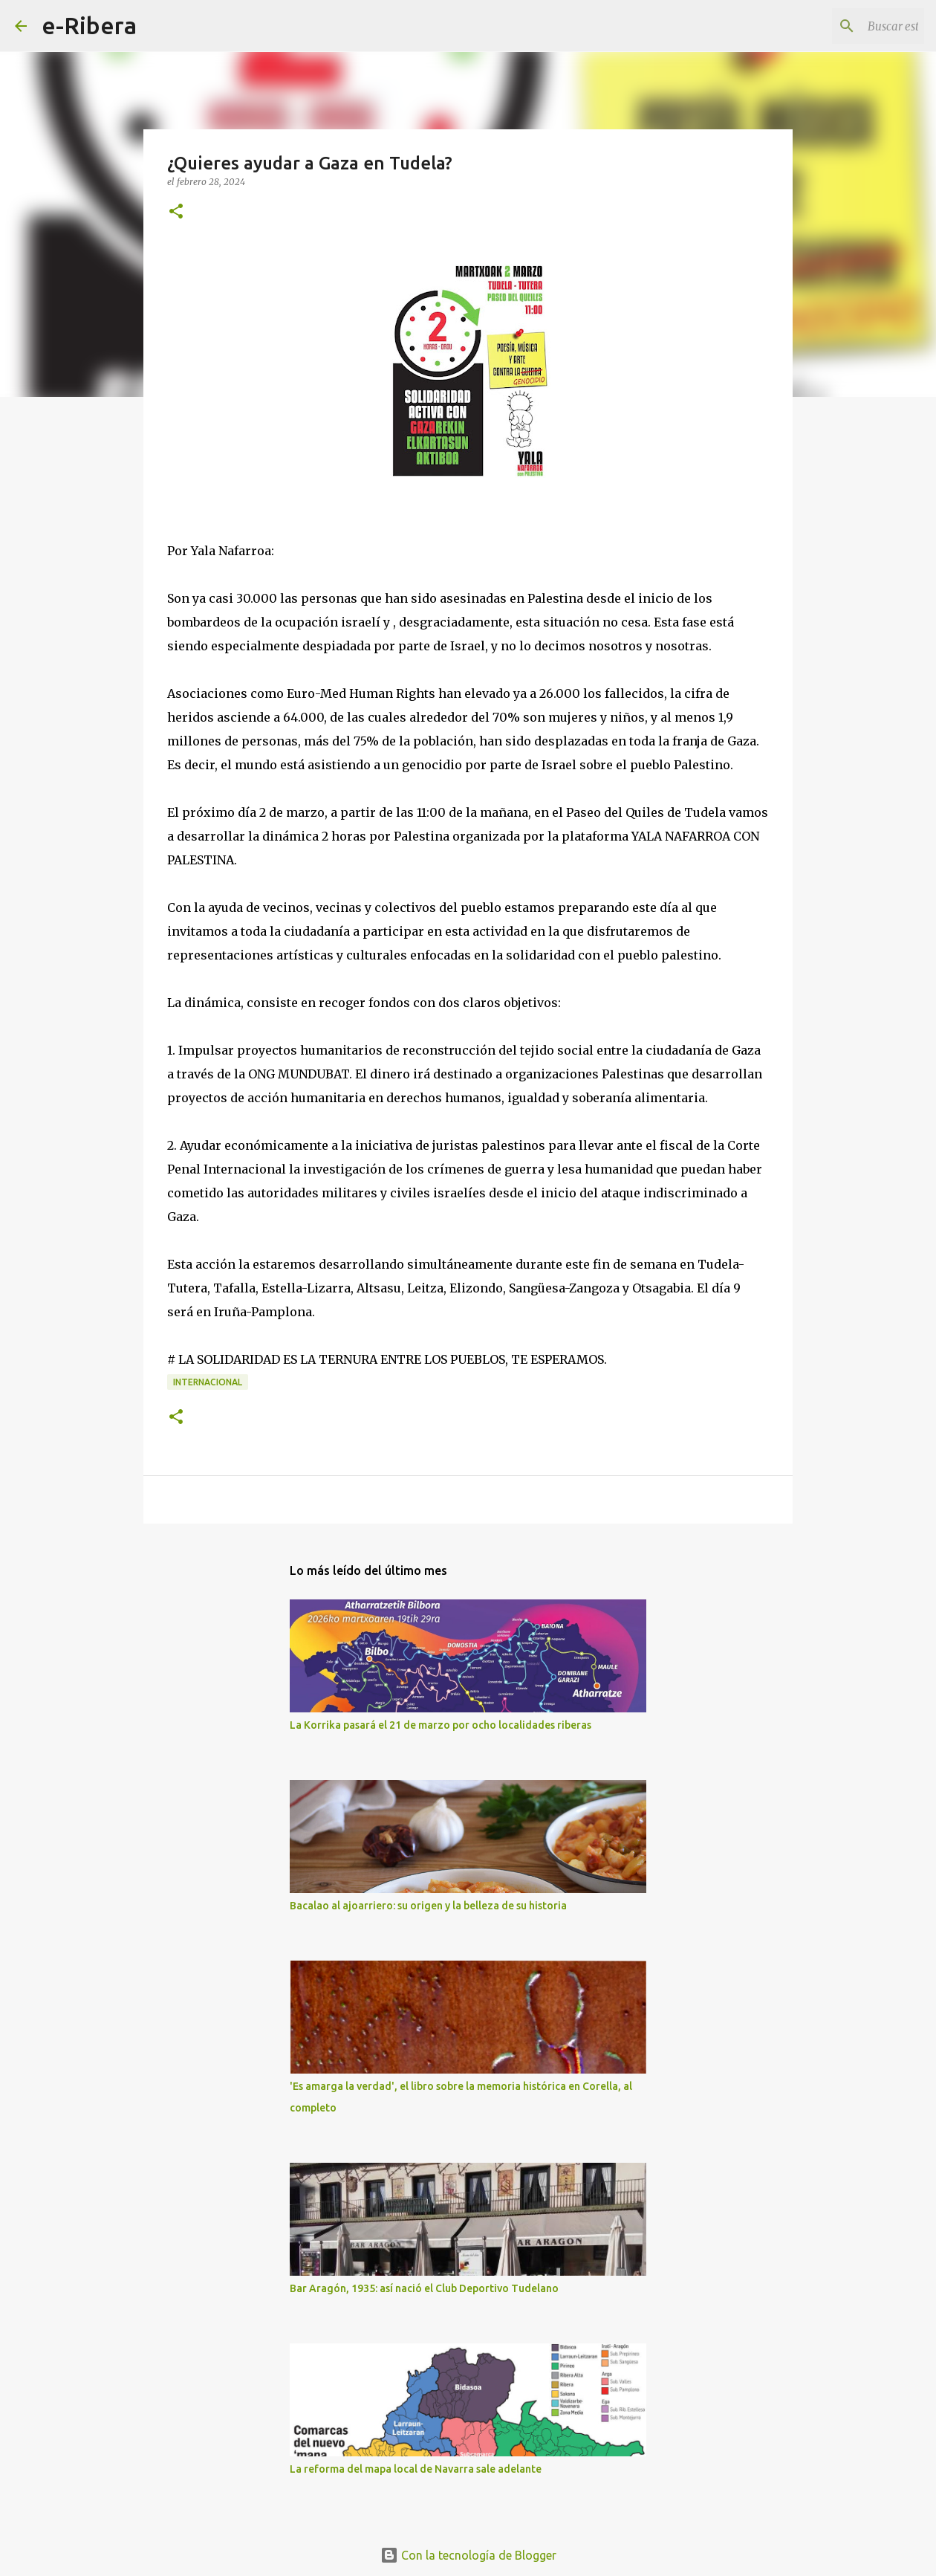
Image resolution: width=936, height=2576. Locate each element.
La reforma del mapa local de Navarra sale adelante (416, 2469)
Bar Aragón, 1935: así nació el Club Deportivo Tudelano (424, 2288)
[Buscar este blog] (846, 26)
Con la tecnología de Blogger (468, 2555)
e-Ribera (89, 25)
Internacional (207, 1382)
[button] (176, 212)
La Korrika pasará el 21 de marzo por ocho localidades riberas (440, 1725)
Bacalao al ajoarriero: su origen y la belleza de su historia (428, 1906)
